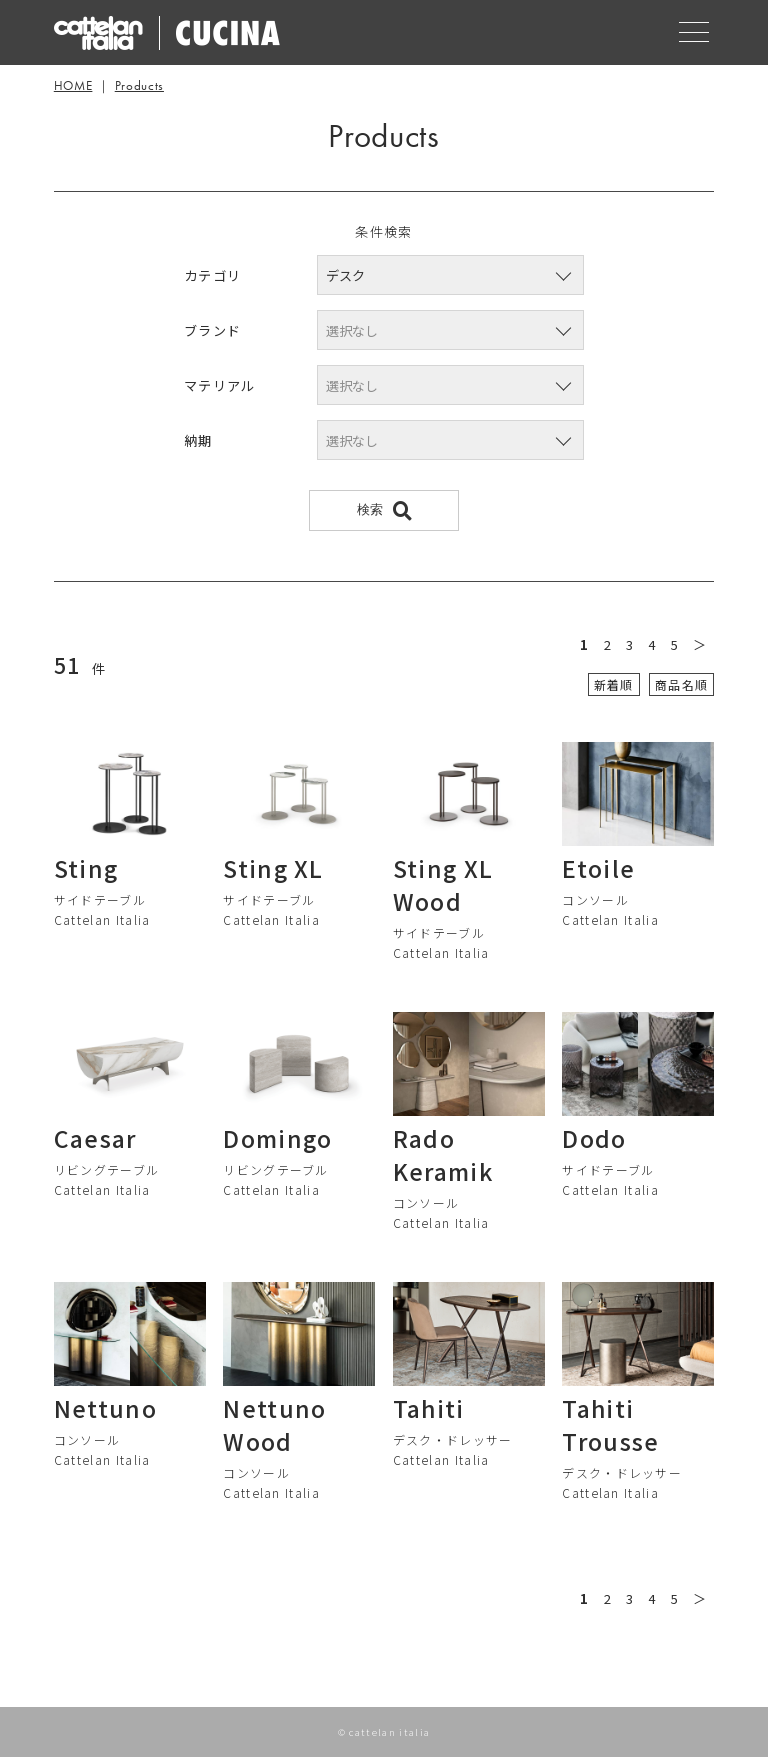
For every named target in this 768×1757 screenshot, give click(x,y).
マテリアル (220, 385)
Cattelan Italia (102, 919)
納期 (198, 440)
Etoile (598, 868)
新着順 (614, 684)
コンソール (595, 899)
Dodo (594, 1138)
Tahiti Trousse (610, 1424)
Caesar (95, 1138)
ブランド (212, 330)
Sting (86, 868)
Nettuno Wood (274, 1424)
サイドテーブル (100, 899)
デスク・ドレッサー (453, 1439)
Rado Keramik (443, 1154)
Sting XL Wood (443, 884)
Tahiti (429, 1408)
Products (139, 85)
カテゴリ (212, 275)
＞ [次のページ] (700, 644)
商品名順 (681, 684)
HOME (73, 85)
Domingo (277, 1138)
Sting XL (273, 868)
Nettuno (105, 1408)
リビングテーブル (107, 1169)
